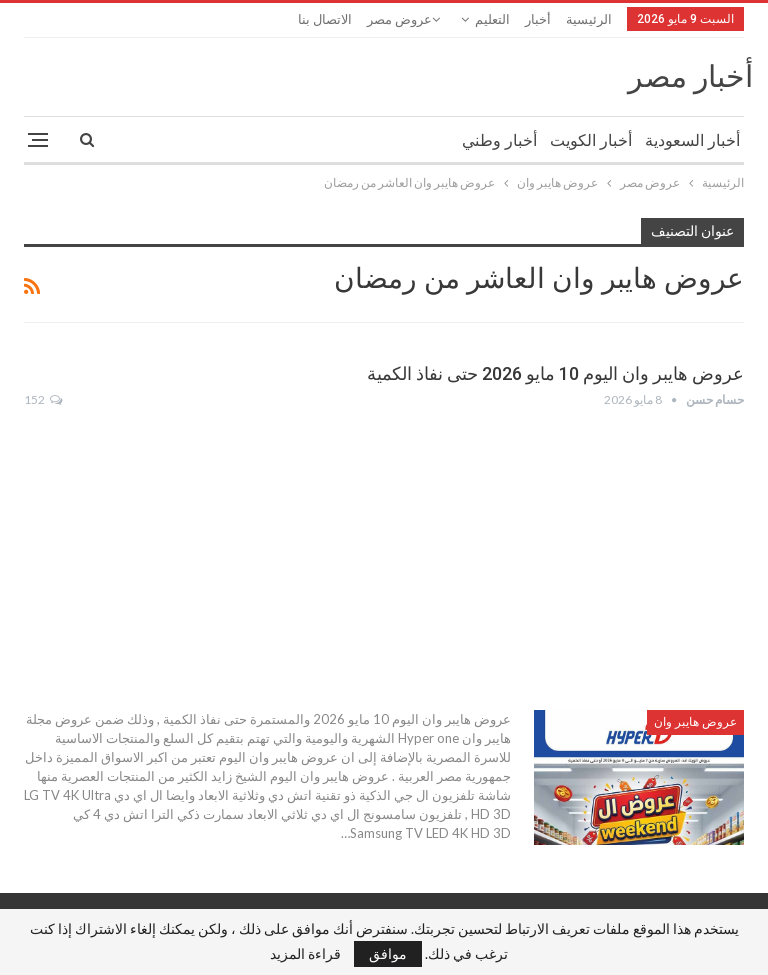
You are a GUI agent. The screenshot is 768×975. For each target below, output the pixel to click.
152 (43, 399)
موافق (388, 953)
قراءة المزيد (305, 954)
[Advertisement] (384, 560)
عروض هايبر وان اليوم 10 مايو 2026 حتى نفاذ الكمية (555, 373)
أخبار (538, 19)
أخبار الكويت (591, 140)
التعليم (492, 19)
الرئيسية (589, 19)
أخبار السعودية (692, 140)
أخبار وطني (499, 140)
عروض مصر (399, 19)
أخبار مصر (690, 76)
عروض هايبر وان (695, 722)
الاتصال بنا (325, 19)
